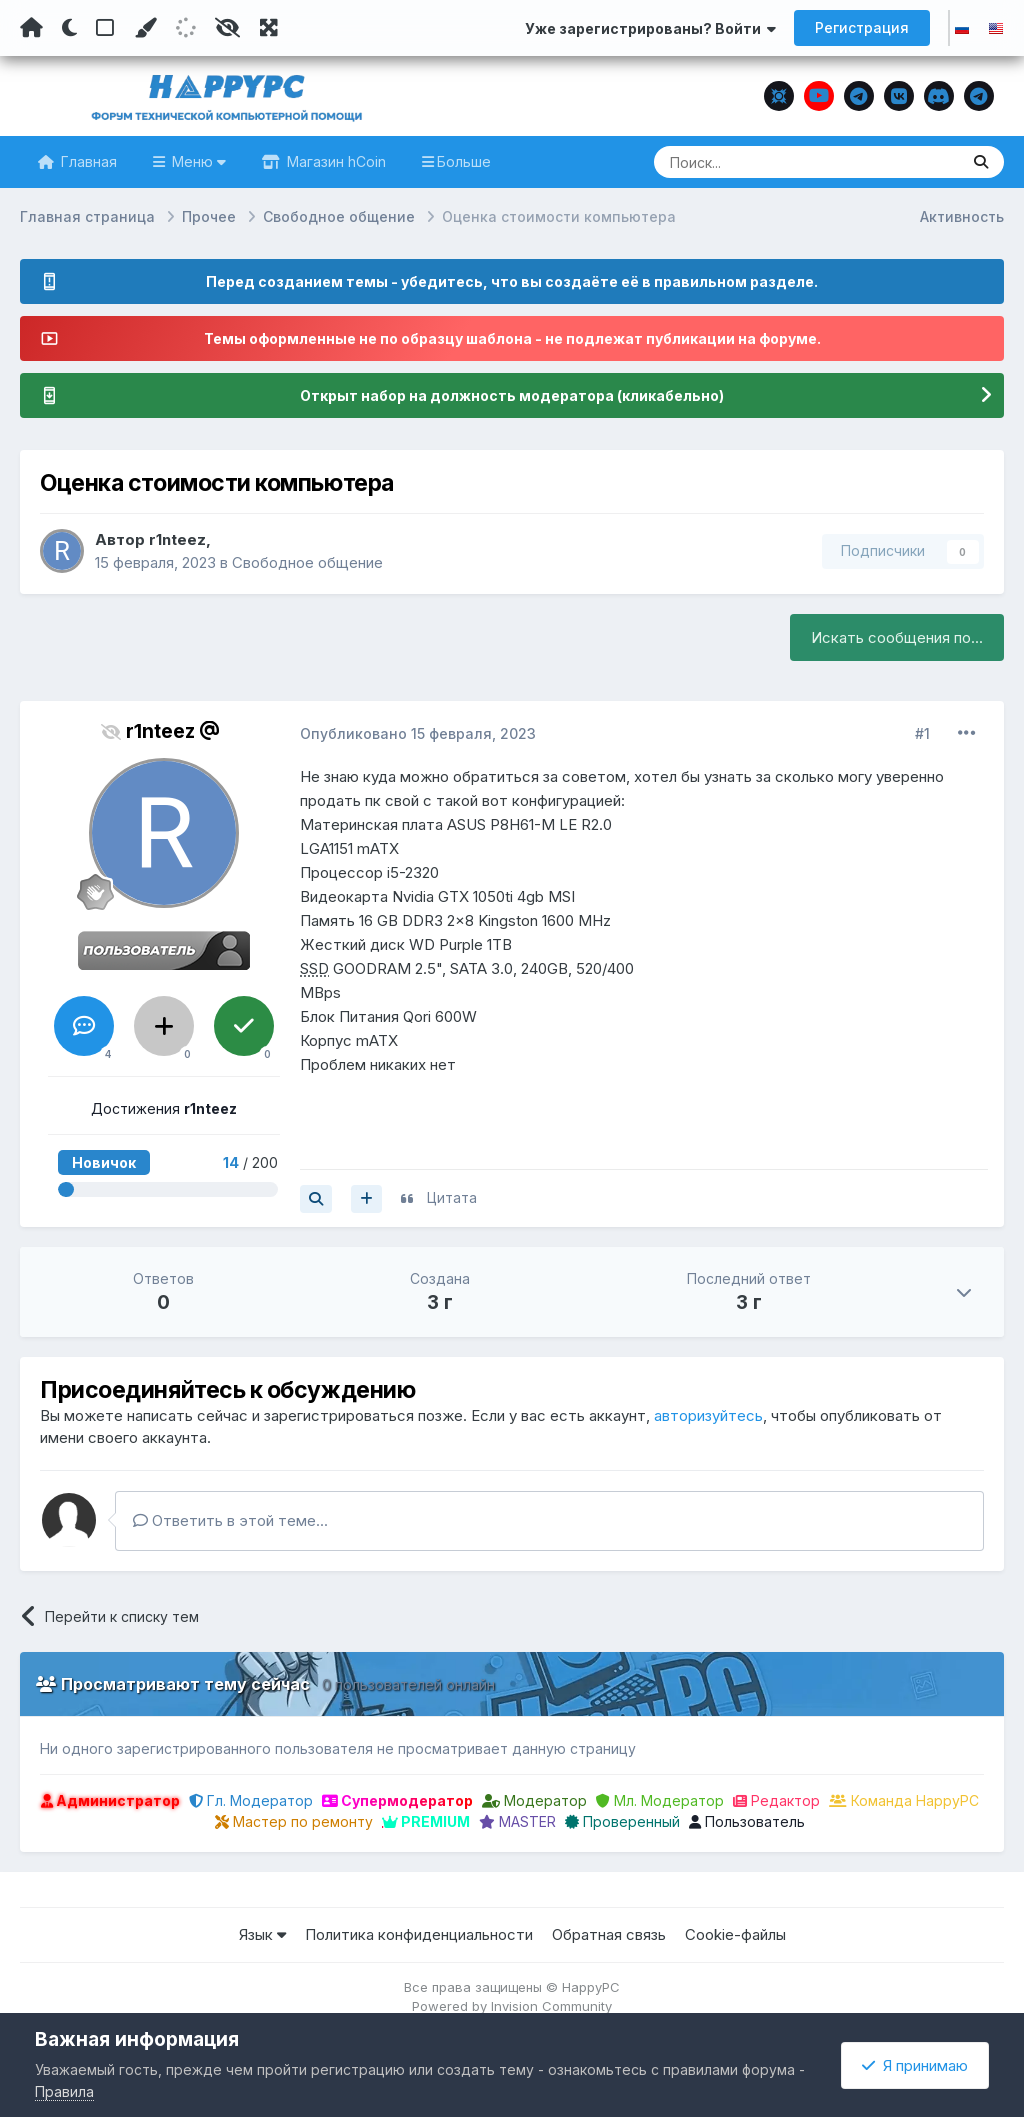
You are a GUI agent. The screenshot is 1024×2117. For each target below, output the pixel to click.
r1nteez (177, 539)
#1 (922, 733)
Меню (197, 161)
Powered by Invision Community (512, 2006)
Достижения (164, 1108)
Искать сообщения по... (897, 637)
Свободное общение (307, 562)
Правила (64, 2091)
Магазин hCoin (334, 161)
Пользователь (747, 1821)
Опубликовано (418, 733)
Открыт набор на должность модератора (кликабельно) (512, 395)
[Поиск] (768, 162)
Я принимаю (915, 2065)
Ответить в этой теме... (230, 1520)
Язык (262, 1934)
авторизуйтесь (708, 1415)
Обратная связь (609, 1934)
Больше (464, 161)
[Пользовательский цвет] (145, 28)
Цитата (452, 1197)
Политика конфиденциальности (419, 1934)
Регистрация (862, 27)
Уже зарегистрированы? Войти (650, 28)
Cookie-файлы (735, 1934)
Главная (87, 161)
